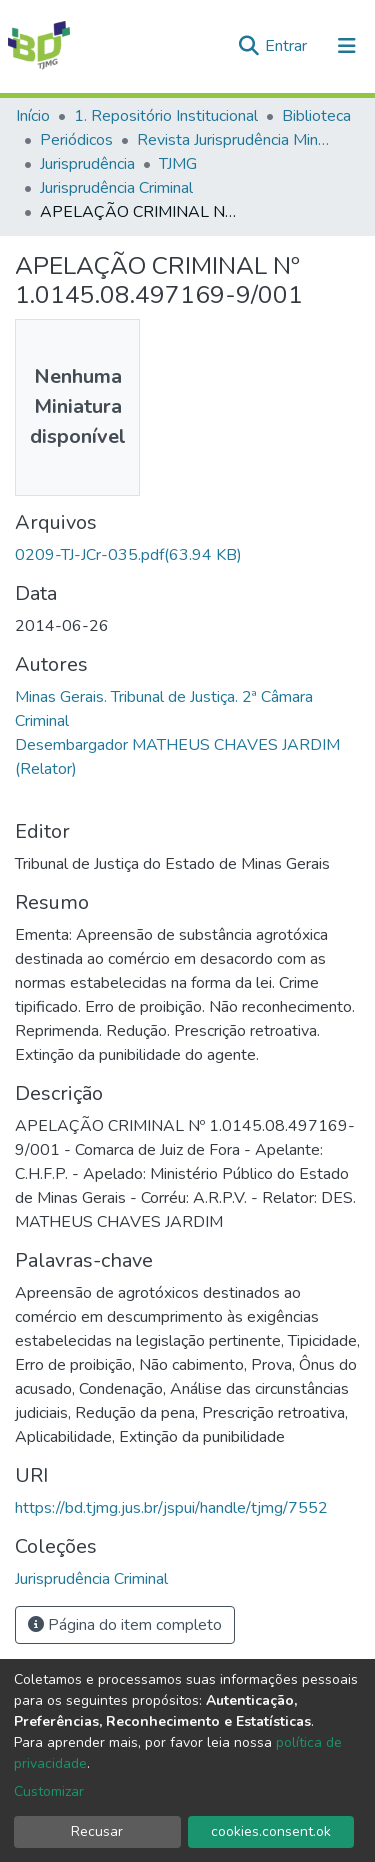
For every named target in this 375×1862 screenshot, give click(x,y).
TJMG (178, 164)
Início (33, 116)
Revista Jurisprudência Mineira (237, 140)
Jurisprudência (87, 164)
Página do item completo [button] (125, 1625)
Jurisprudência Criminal (116, 188)
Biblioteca (316, 116)
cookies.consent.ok (271, 1831)
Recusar (97, 1831)
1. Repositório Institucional (166, 116)
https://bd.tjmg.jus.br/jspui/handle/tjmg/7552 (171, 1508)
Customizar (49, 1791)
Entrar (288, 46)
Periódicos (76, 140)
